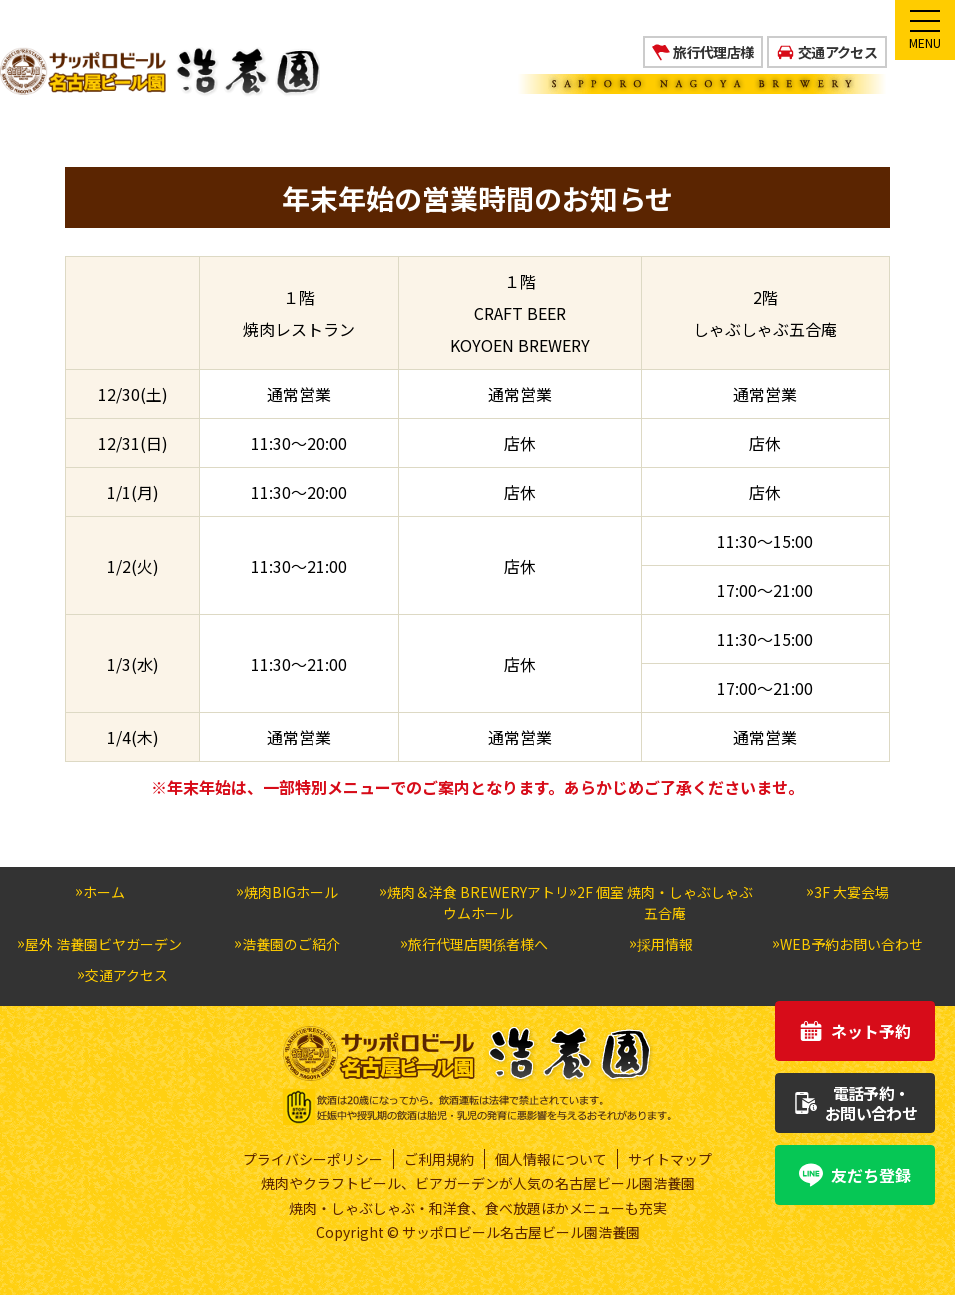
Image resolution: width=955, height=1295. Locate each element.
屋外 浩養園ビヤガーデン (103, 944)
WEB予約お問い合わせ (851, 944)
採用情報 (665, 944)
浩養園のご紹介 (291, 944)
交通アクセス (837, 52)
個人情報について (551, 1159)
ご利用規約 (439, 1159)
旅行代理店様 (713, 52)
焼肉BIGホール (291, 892)
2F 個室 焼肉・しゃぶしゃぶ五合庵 (665, 902)
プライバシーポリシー (313, 1159)
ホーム (104, 892)
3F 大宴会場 (851, 892)
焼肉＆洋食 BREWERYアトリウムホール (478, 902)
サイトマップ (670, 1159)
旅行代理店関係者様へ (478, 944)
